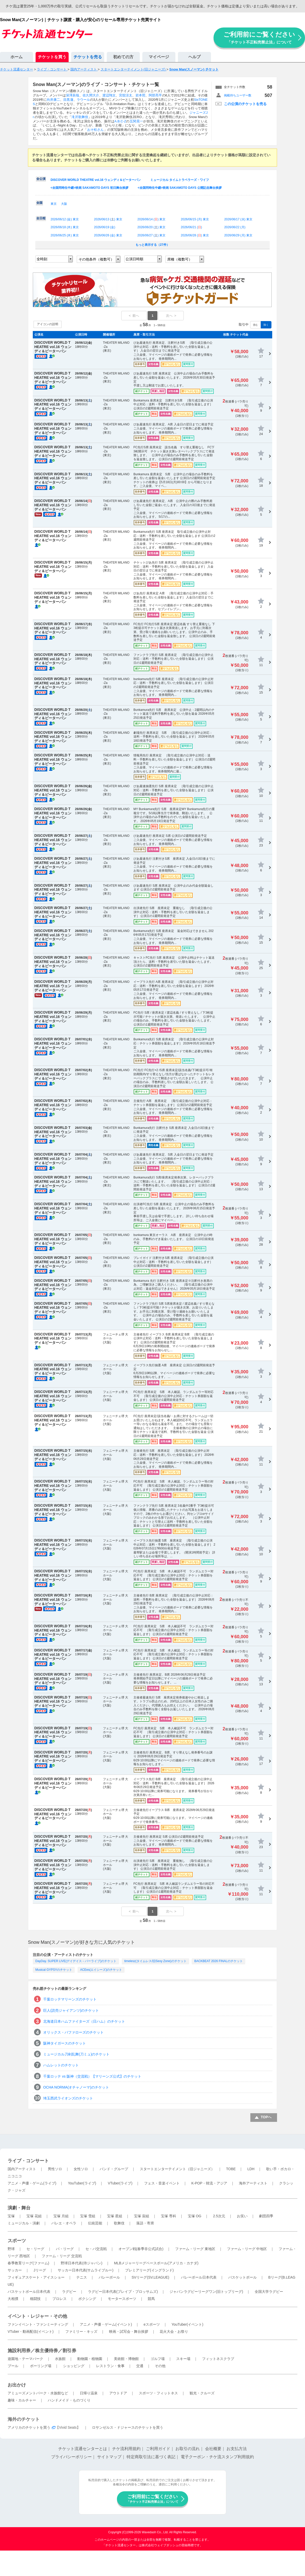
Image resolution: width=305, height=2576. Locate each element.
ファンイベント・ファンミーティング (38, 2324)
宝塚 (11, 2216)
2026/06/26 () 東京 (108, 235)
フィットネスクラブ (218, 2359)
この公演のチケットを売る (245, 104)
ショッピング (73, 2366)
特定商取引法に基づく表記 (151, 2457)
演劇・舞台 (19, 2207)
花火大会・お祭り (174, 2331)
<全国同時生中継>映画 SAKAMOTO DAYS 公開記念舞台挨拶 (180, 188)
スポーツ (17, 2240)
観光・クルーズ (202, 2393)
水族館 (60, 2359)
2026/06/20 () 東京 (152, 227)
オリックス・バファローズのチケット (73, 2032)
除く (266, 324)
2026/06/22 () (234, 227)
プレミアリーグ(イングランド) (149, 2270)
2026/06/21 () (191, 227)
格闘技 (35, 2299)
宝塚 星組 (114, 2216)
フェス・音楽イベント (162, 2183)
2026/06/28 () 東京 (195, 235)
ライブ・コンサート (28, 2160)
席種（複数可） (179, 259)
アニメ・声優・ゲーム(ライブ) (32, 2183)
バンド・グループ (114, 2169)
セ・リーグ (35, 2249)
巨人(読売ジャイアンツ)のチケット (71, 2010)
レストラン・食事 (110, 2366)
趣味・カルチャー (22, 2400)
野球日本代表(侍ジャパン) (81, 2263)
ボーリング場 (40, 2366)
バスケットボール (242, 2277)
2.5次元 (219, 2216)
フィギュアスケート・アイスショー (36, 2277)
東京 (54, 204)
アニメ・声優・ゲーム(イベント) (106, 2324)
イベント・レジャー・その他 (37, 2316)
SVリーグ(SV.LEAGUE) (150, 2277)
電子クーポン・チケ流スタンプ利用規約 (217, 2457)
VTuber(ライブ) (120, 2183)
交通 (139, 2366)
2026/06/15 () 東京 (195, 219)
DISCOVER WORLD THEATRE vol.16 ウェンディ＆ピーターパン (96, 180)
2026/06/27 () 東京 (152, 235)
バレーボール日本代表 (199, 2277)
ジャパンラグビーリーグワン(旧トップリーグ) (206, 2292)
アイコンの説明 (47, 324)
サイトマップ (109, 2457)
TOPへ (266, 2117)
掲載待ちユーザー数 (237, 95)
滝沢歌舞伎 (79, 117)
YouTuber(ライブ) (82, 2183)
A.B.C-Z (120, 121)
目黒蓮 (68, 100)
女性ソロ (81, 2169)
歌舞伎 (119, 2223)
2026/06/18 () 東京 (65, 227)
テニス (81, 2277)
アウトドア (118, 2393)
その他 (160, 2366)
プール (13, 2366)
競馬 (151, 2299)
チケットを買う (52, 57)
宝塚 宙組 (141, 2216)
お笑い (242, 2216)
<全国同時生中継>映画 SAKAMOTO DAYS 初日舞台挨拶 (89, 188)
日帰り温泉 (89, 2393)
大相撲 (13, 2299)
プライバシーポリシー (71, 2457)
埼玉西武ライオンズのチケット (68, 2098)
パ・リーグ (65, 2249)
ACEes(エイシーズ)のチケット (101, 1969)
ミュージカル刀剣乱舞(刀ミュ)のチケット (76, 2054)
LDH (250, 2169)
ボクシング (87, 2299)
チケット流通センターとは (82, 2449)
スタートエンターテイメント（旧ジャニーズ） (177, 2169)
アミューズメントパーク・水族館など (38, 2393)
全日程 (40, 218)
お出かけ (17, 2384)
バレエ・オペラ (63, 2223)
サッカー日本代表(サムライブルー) (85, 2270)
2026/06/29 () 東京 (238, 235)
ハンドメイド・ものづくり (69, 2400)
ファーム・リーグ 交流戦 (62, 2256)
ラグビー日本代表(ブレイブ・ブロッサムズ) (123, 2292)
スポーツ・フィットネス (158, 2393)
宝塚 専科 (168, 2216)
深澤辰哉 (72, 95)
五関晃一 (136, 121)
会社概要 (213, 2449)
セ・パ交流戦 (96, 2249)
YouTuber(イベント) (187, 2324)
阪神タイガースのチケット (64, 2043)
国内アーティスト (22, 2169)
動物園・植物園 (89, 2359)
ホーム (16, 57)
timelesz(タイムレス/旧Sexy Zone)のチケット (155, 1961)
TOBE (231, 2169)
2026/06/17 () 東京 (238, 219)
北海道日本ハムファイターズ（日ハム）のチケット (84, 2021)
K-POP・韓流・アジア (209, 2183)
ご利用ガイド (158, 2449)
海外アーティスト (253, 2183)
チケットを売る (87, 57)
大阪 (64, 204)
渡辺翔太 (109, 95)
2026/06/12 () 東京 (65, 219)
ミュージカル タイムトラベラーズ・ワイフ (179, 180)
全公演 (40, 179)
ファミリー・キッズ (81, 2331)
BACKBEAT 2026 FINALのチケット (218, 1961)
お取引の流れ (187, 2449)
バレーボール (109, 2277)
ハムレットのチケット (61, 2065)
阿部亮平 (155, 95)
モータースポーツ (122, 2299)
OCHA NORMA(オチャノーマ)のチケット (76, 2087)
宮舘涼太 (125, 95)
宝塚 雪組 (87, 2216)
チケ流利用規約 (126, 2449)
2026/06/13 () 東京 (108, 219)
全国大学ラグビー (269, 2292)
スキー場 (183, 2359)
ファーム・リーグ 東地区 (195, 2249)
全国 (39, 203)
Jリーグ (40, 2270)
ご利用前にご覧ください (259, 37)
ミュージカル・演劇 (24, 2223)
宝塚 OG (195, 2216)
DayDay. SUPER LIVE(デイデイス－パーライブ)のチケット (75, 1961)
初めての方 (123, 57)
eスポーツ (152, 2324)
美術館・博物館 (126, 2359)
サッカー (15, 2270)
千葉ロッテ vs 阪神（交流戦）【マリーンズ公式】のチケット (92, 2076)
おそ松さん (95, 130)
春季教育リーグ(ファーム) (28, 2263)
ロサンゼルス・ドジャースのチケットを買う (127, 2427)
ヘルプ (194, 57)
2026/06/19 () (104, 227)
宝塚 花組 (34, 2216)
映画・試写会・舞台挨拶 (128, 2331)
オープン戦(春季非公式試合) (140, 2249)
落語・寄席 (145, 2223)
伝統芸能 (95, 2223)
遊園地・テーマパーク (25, 2359)
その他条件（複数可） (96, 259)
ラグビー (69, 2292)
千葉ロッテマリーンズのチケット (70, 1999)
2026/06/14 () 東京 (152, 219)
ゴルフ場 (157, 2359)
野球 (11, 2249)
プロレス (59, 2299)
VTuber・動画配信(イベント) (31, 2331)
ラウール (83, 100)
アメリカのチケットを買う (29, 2427)
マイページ (159, 57)
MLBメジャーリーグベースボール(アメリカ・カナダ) (156, 2263)
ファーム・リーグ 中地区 (247, 2249)
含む (255, 324)
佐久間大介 (91, 95)
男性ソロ (55, 2169)
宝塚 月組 (61, 2216)
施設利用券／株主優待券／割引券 (42, 2350)
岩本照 (140, 95)
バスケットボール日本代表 (29, 2292)
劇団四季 (266, 2216)
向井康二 (53, 100)
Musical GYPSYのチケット (53, 1969)
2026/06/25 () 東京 (65, 235)
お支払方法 (236, 2449)
